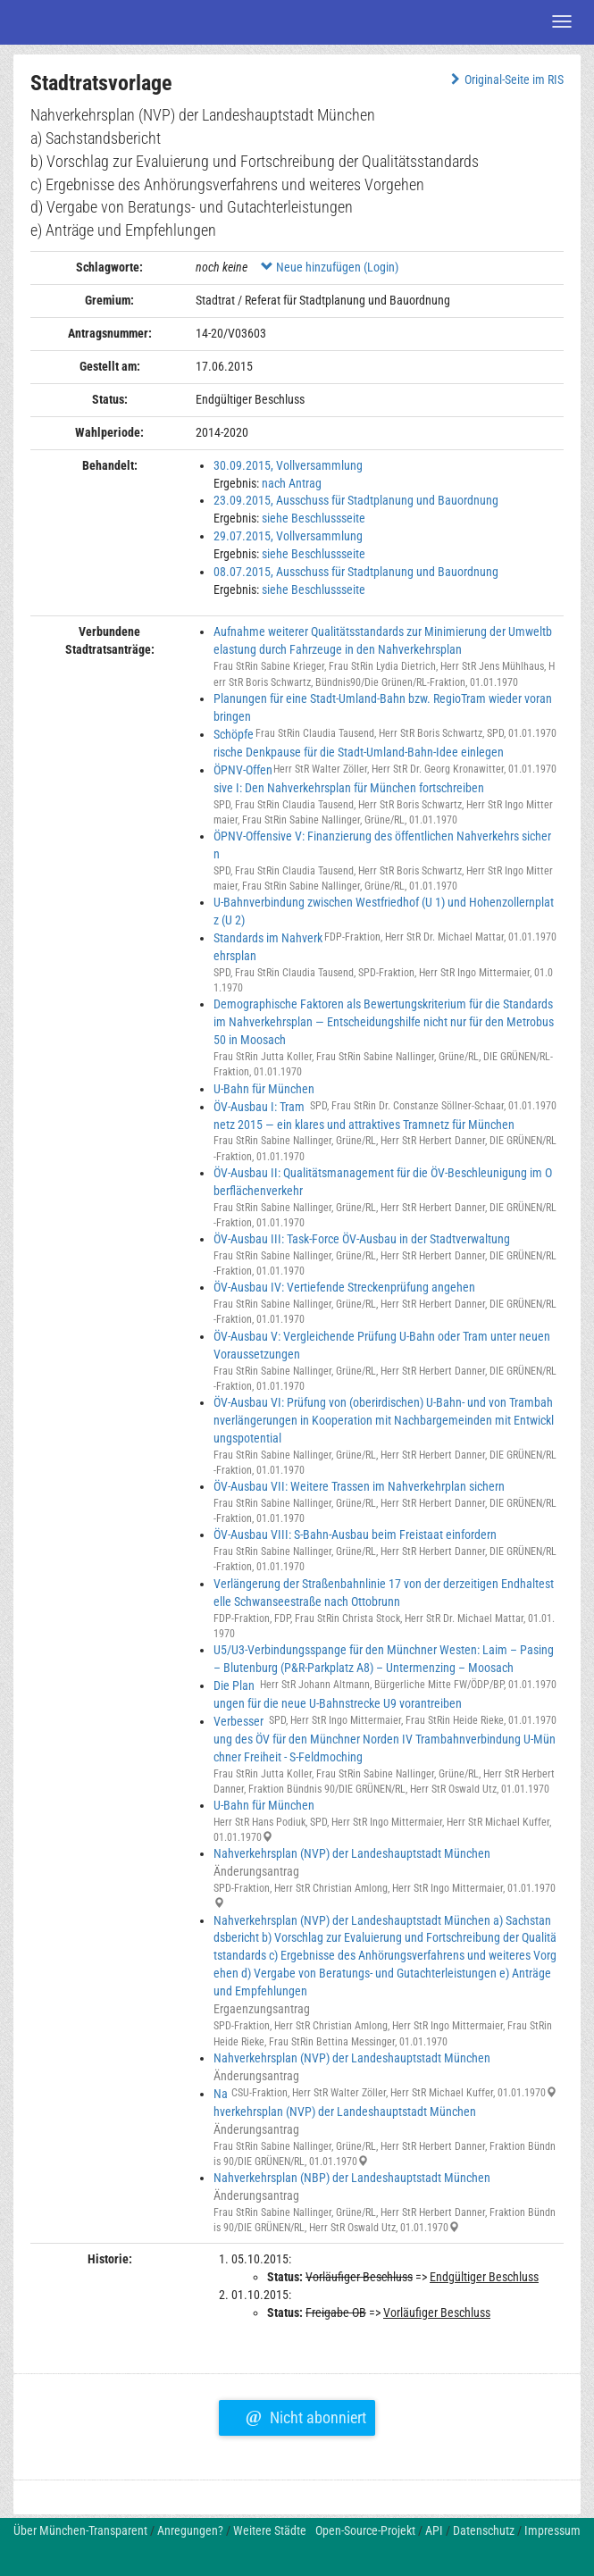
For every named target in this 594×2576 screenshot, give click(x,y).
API (434, 2530)
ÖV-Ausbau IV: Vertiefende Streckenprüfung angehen (344, 1287)
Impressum (552, 2530)
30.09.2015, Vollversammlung (288, 465)
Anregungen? (190, 2530)
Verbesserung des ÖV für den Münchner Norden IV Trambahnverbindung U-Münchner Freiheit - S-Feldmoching (384, 1739)
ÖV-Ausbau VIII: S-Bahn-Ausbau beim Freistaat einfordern (355, 1534)
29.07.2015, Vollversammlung (288, 536)
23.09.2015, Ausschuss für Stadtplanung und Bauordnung (355, 500)
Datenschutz (484, 2530)
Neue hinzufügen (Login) (329, 267)
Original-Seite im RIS (505, 79)
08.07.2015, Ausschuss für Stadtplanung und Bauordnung (355, 572)
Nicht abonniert (306, 2415)
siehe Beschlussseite (313, 518)
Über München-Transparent (80, 2530)
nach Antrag (292, 483)
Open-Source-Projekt (365, 2530)
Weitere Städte (269, 2530)
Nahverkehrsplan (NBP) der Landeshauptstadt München (351, 2177)
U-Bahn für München (263, 1089)
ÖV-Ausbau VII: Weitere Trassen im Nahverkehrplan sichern (359, 1486)
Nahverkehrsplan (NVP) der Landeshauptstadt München (351, 1853)
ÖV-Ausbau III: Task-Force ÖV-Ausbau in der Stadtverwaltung (361, 1239)
